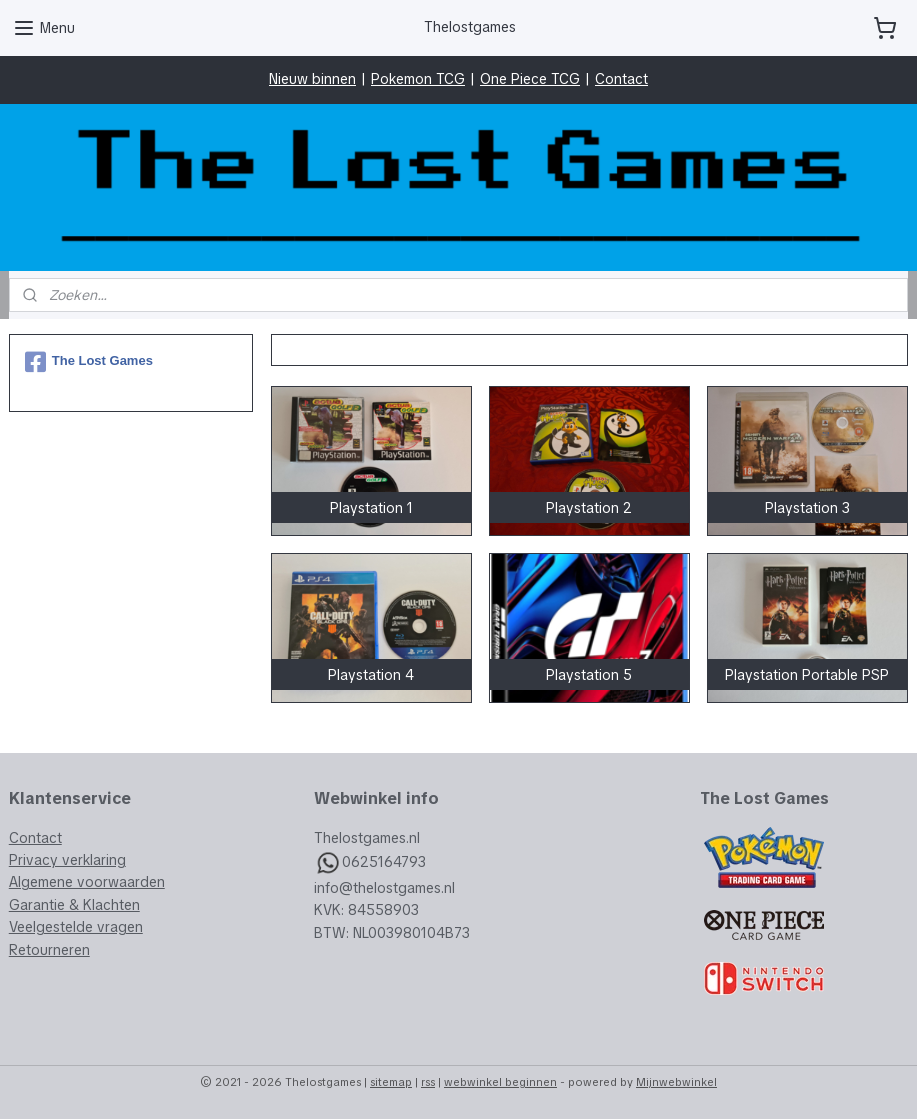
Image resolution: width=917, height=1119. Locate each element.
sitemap (391, 1082)
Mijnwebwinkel (676, 1082)
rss (428, 1082)
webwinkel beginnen (500, 1082)
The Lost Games (89, 362)
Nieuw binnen (312, 79)
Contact (621, 79)
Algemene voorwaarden (87, 882)
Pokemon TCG (418, 79)
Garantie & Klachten (74, 905)
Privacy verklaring (67, 860)
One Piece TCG (530, 79)
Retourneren (49, 950)
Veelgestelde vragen (76, 927)
